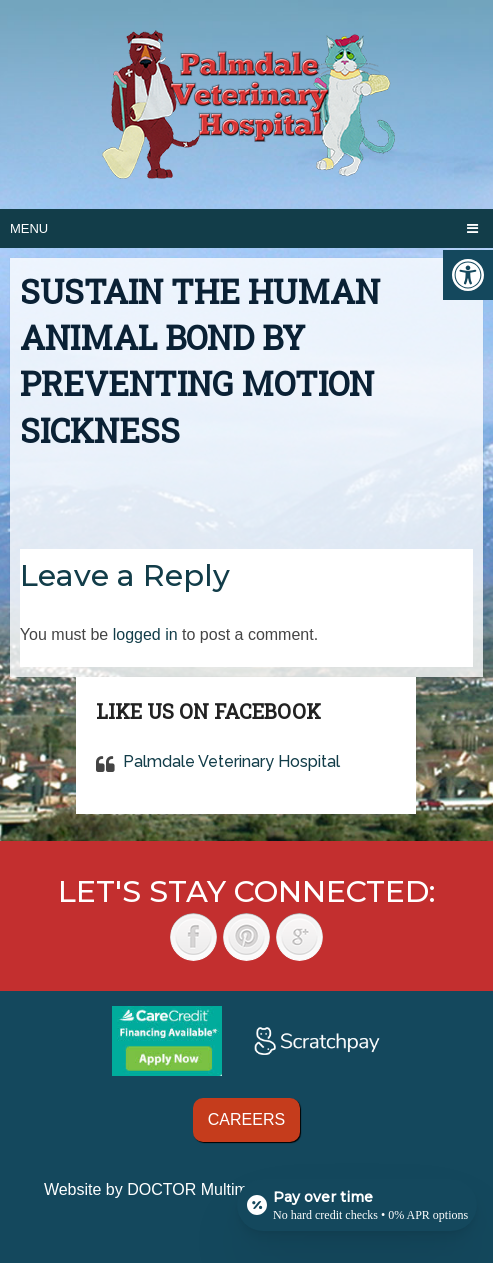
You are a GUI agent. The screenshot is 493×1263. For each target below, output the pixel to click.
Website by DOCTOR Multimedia (161, 1189)
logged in (145, 634)
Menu (29, 228)
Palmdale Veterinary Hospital (231, 761)
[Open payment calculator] (357, 1205)
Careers (246, 1119)
